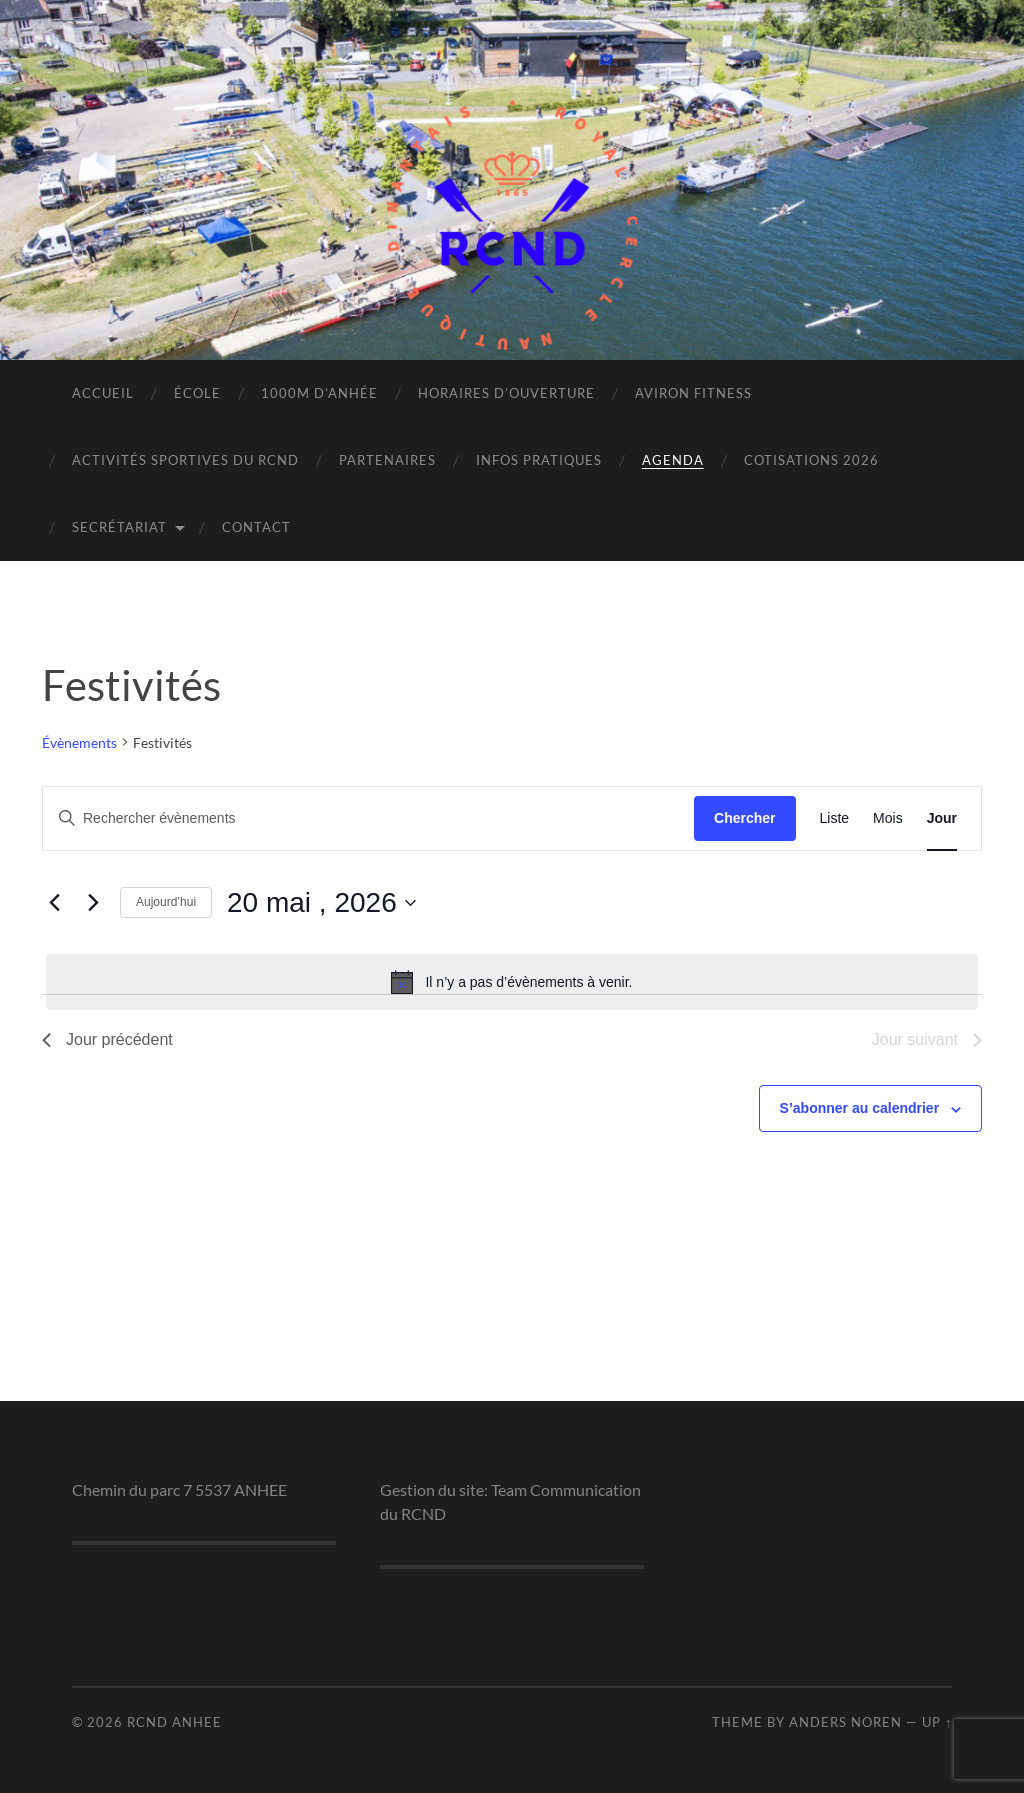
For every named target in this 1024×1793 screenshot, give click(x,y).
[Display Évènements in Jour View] (942, 818)
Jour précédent (107, 1039)
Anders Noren (845, 1722)
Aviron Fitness (693, 393)
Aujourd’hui (166, 902)
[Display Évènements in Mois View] (888, 818)
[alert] (512, 982)
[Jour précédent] (54, 903)
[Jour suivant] (93, 903)
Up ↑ (937, 1722)
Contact (256, 527)
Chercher (744, 818)
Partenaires (387, 460)
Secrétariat (119, 527)
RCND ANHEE (174, 1722)
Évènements (79, 742)
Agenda (673, 460)
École (197, 393)
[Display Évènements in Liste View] (835, 818)
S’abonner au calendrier (860, 1108)
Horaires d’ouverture (506, 393)
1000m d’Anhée (319, 393)
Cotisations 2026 (811, 460)
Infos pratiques (539, 460)
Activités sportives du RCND (185, 460)
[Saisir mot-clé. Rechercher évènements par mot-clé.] (368, 818)
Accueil (103, 393)
